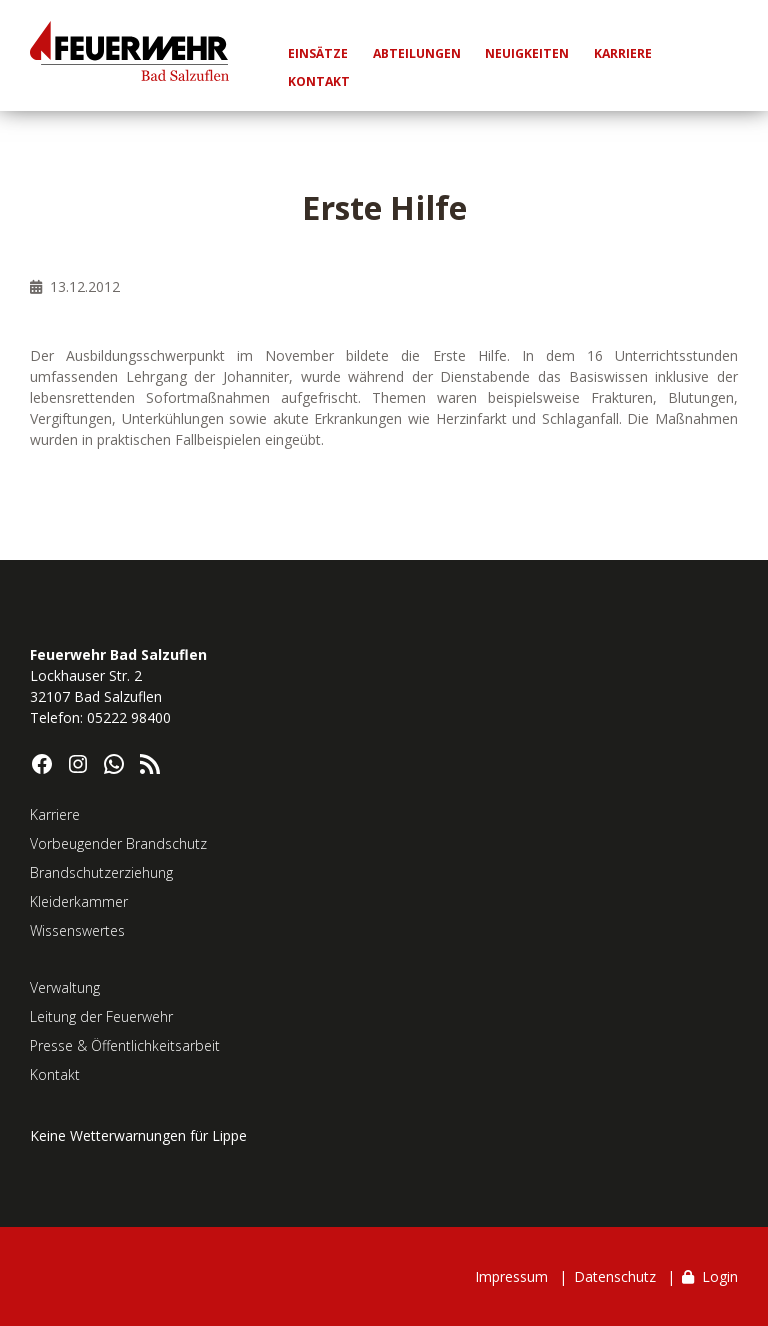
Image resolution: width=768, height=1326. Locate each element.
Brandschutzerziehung (101, 872)
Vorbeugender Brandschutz (118, 843)
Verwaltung (65, 987)
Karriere (55, 814)
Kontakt (55, 1074)
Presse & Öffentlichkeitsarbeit (125, 1045)
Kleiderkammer (79, 901)
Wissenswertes (77, 930)
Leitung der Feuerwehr (101, 1016)
